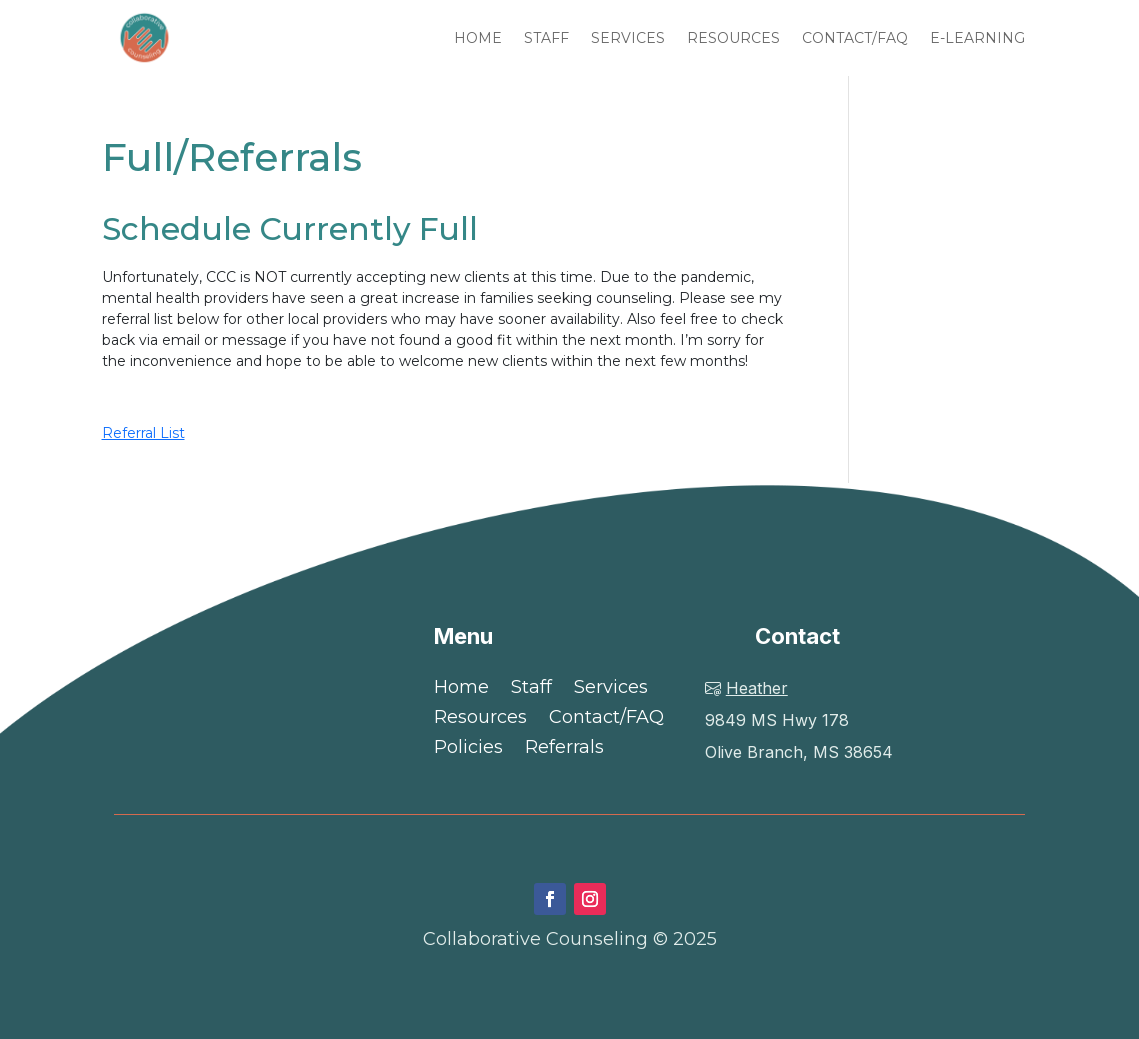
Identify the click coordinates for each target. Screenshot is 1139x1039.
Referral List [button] (143, 433)
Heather (757, 688)
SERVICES (628, 38)
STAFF (546, 38)
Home (461, 689)
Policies (468, 749)
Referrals (564, 749)
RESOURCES (733, 38)
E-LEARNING (977, 38)
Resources (480, 719)
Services (611, 689)
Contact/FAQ (606, 719)
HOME (478, 38)
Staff (531, 689)
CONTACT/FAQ (855, 38)
